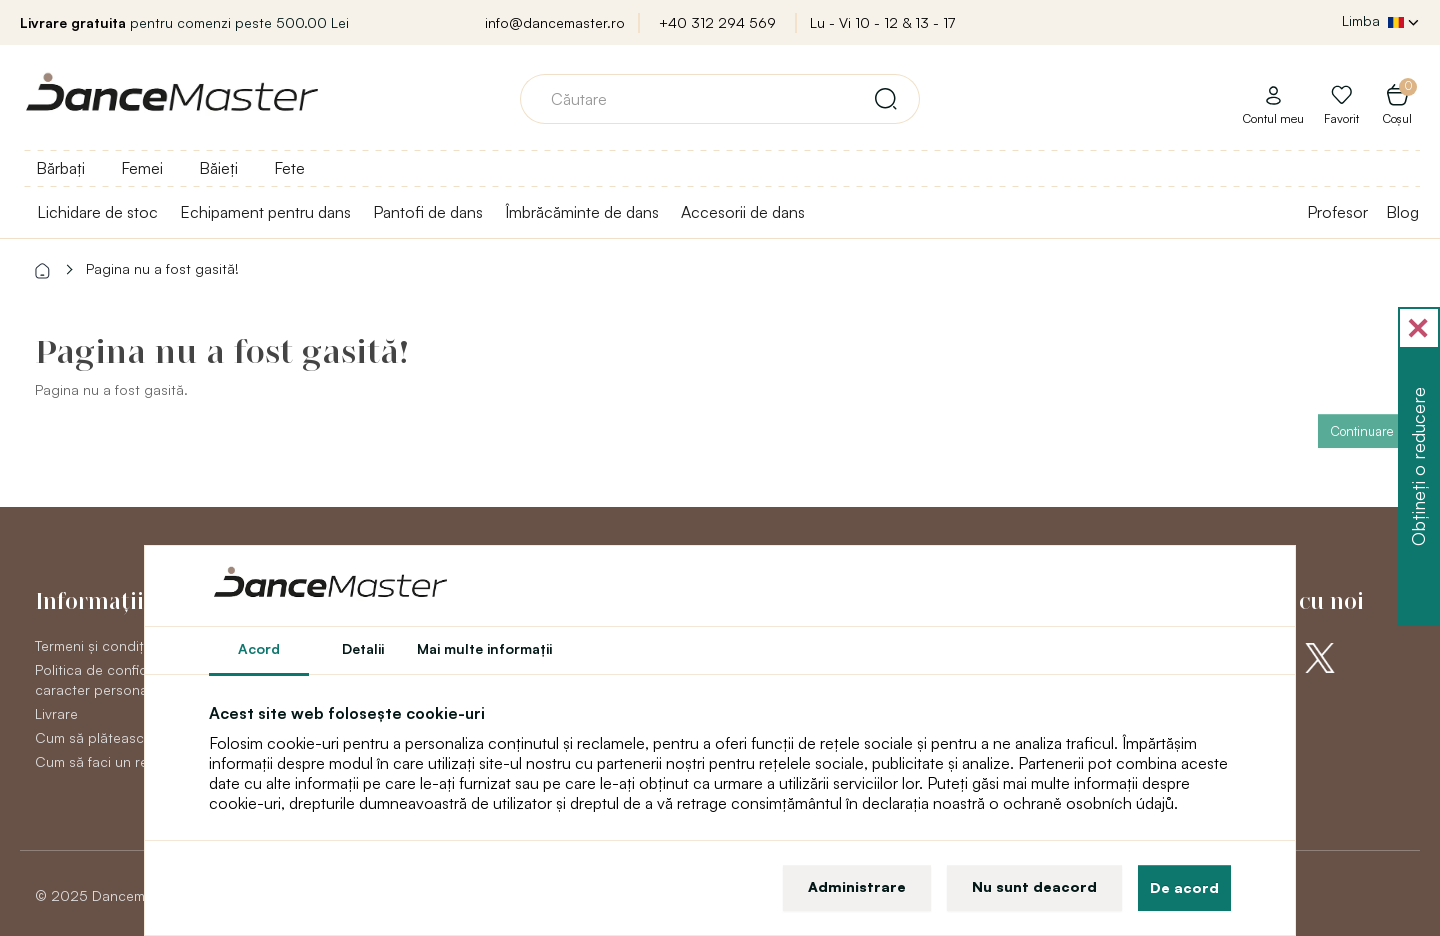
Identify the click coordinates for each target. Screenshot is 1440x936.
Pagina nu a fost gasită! (162, 268)
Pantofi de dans (428, 212)
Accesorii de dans (743, 212)
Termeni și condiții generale (123, 645)
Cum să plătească (93, 737)
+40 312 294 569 (717, 22)
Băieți (218, 168)
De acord (1184, 887)
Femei (142, 168)
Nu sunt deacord (1034, 886)
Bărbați (60, 168)
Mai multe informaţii (484, 648)
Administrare (857, 886)
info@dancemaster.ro (555, 22)
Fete (289, 168)
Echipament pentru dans (265, 212)
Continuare (1361, 431)
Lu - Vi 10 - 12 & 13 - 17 (882, 22)
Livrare (56, 713)
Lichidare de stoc (97, 212)
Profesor (1337, 212)
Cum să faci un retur (100, 761)
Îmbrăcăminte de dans (582, 212)
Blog (1402, 212)
